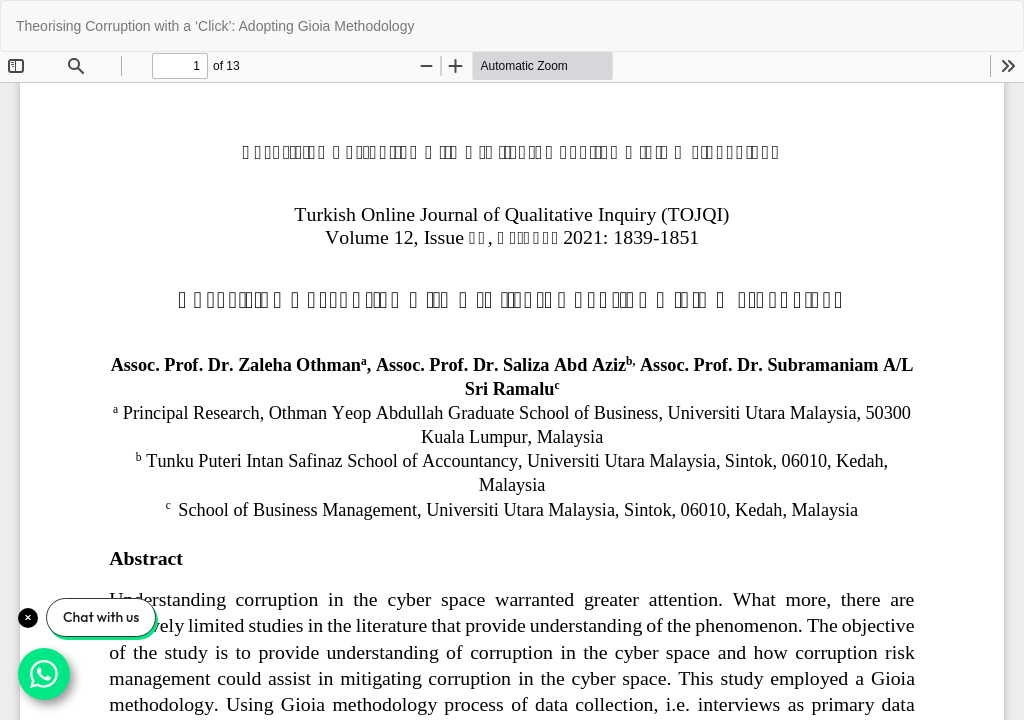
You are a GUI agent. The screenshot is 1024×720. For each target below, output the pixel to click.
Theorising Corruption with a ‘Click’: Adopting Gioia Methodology (215, 26)
